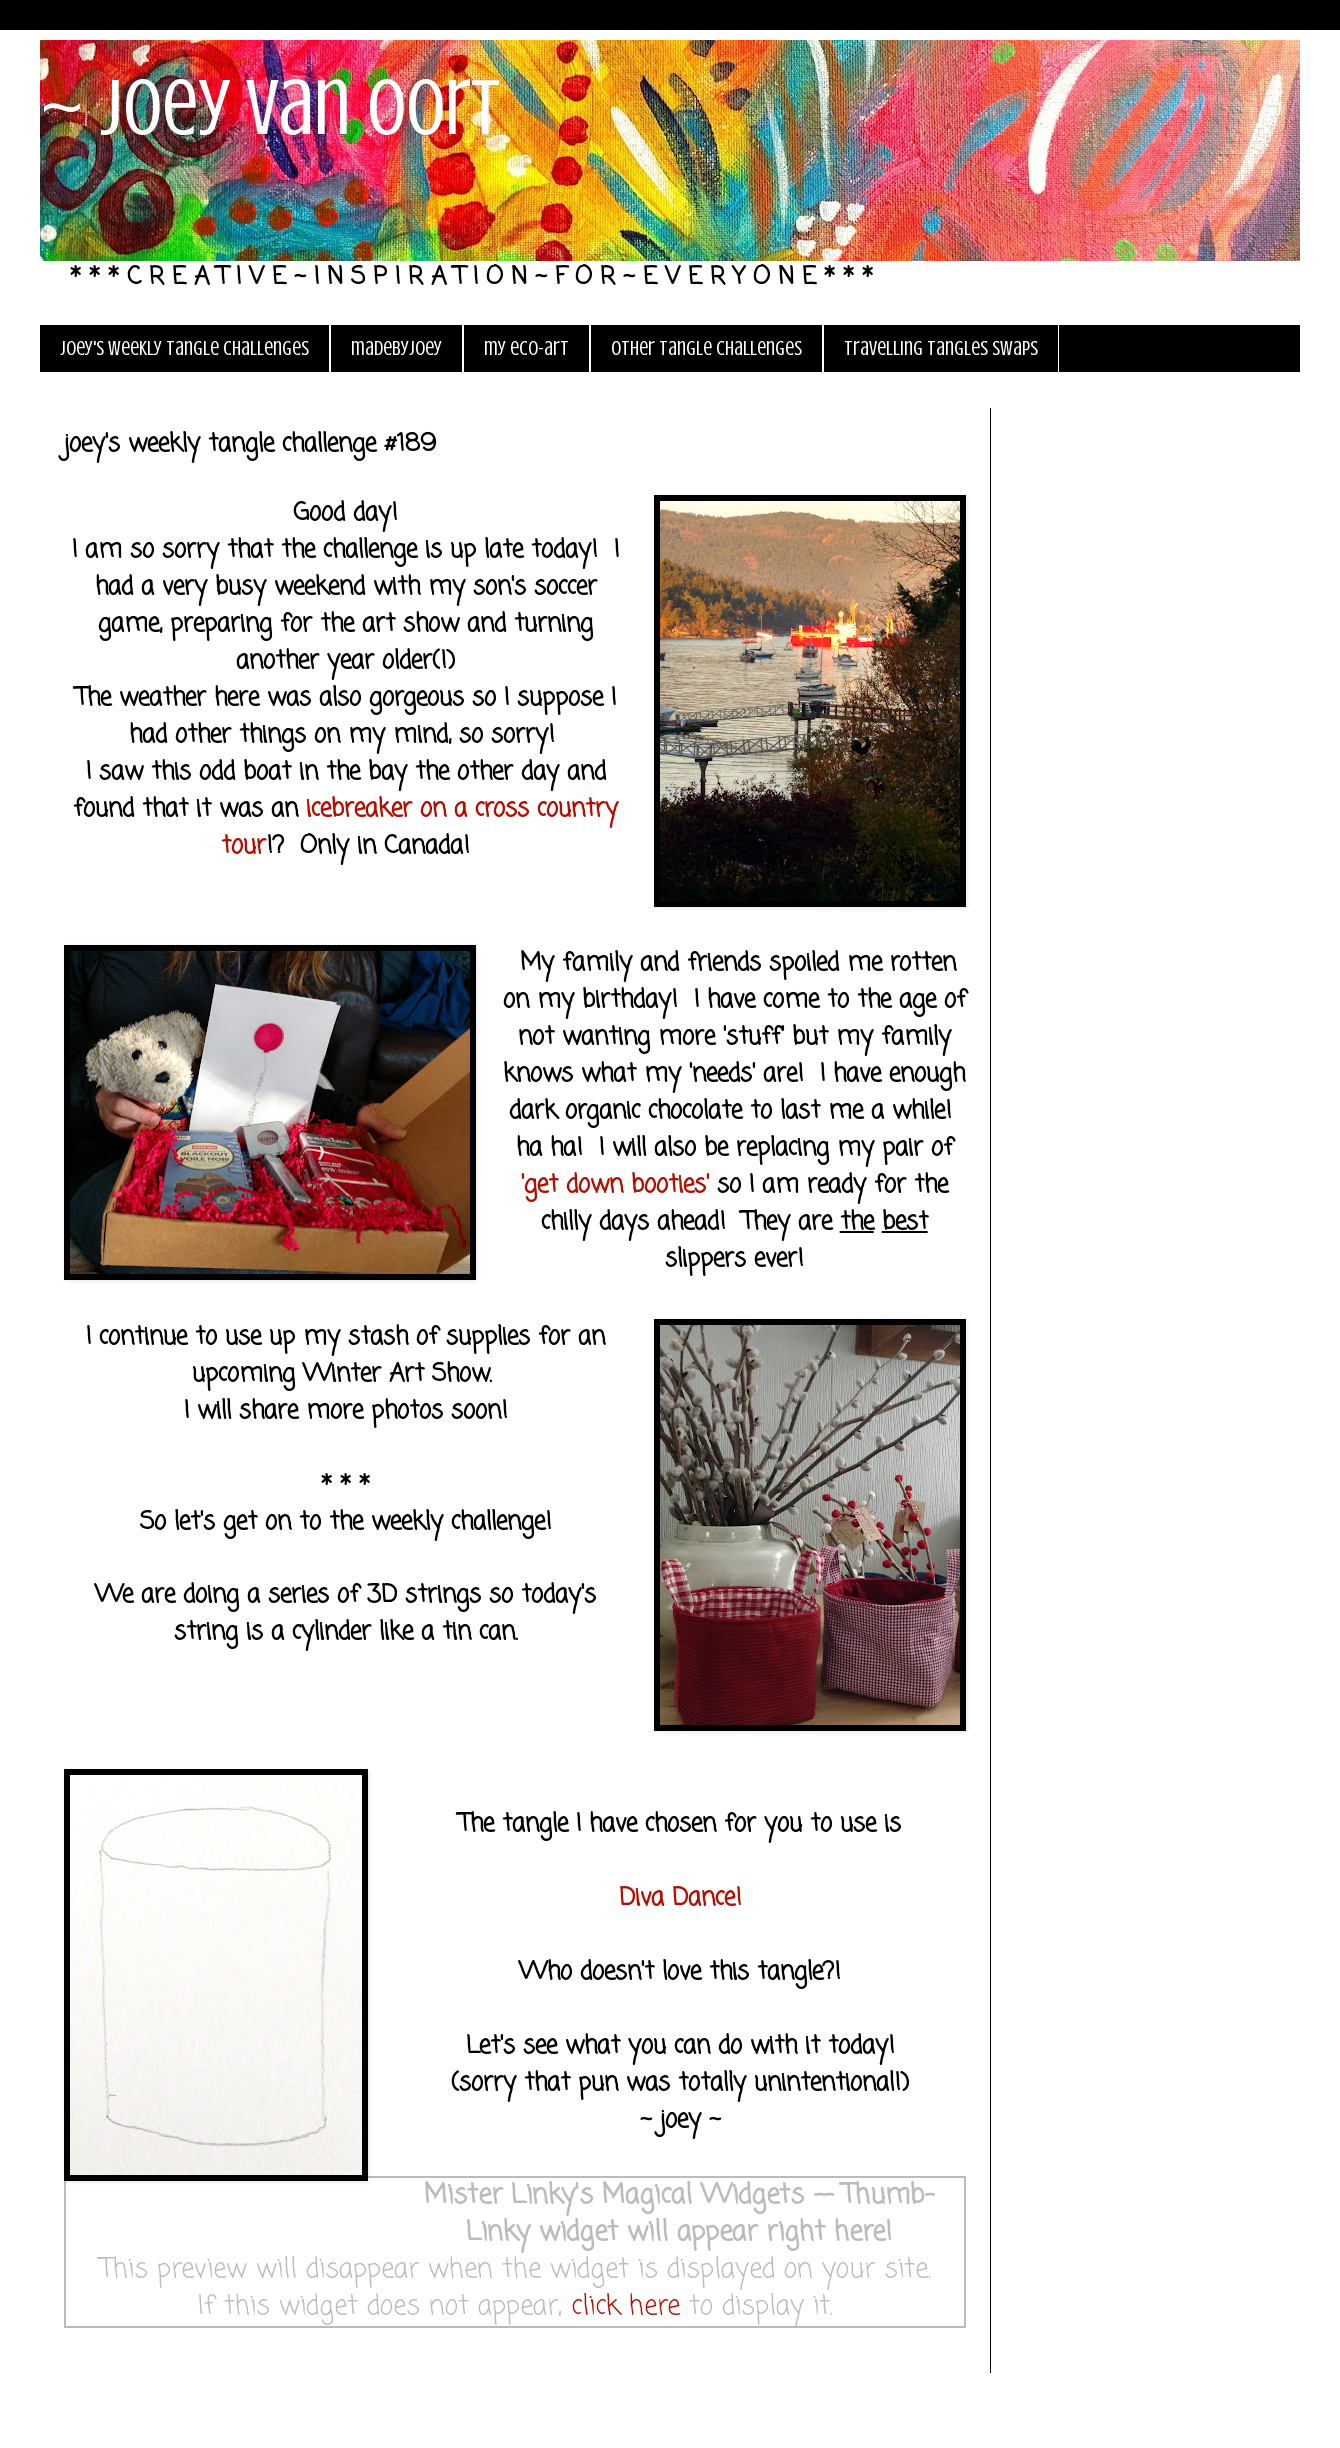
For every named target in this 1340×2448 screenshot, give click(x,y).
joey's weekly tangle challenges (184, 348)
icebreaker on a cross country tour (419, 828)
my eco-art (526, 348)
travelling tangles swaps (941, 348)
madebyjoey (396, 348)
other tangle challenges (706, 348)
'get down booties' (615, 1185)
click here (625, 2307)
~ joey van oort (270, 108)
